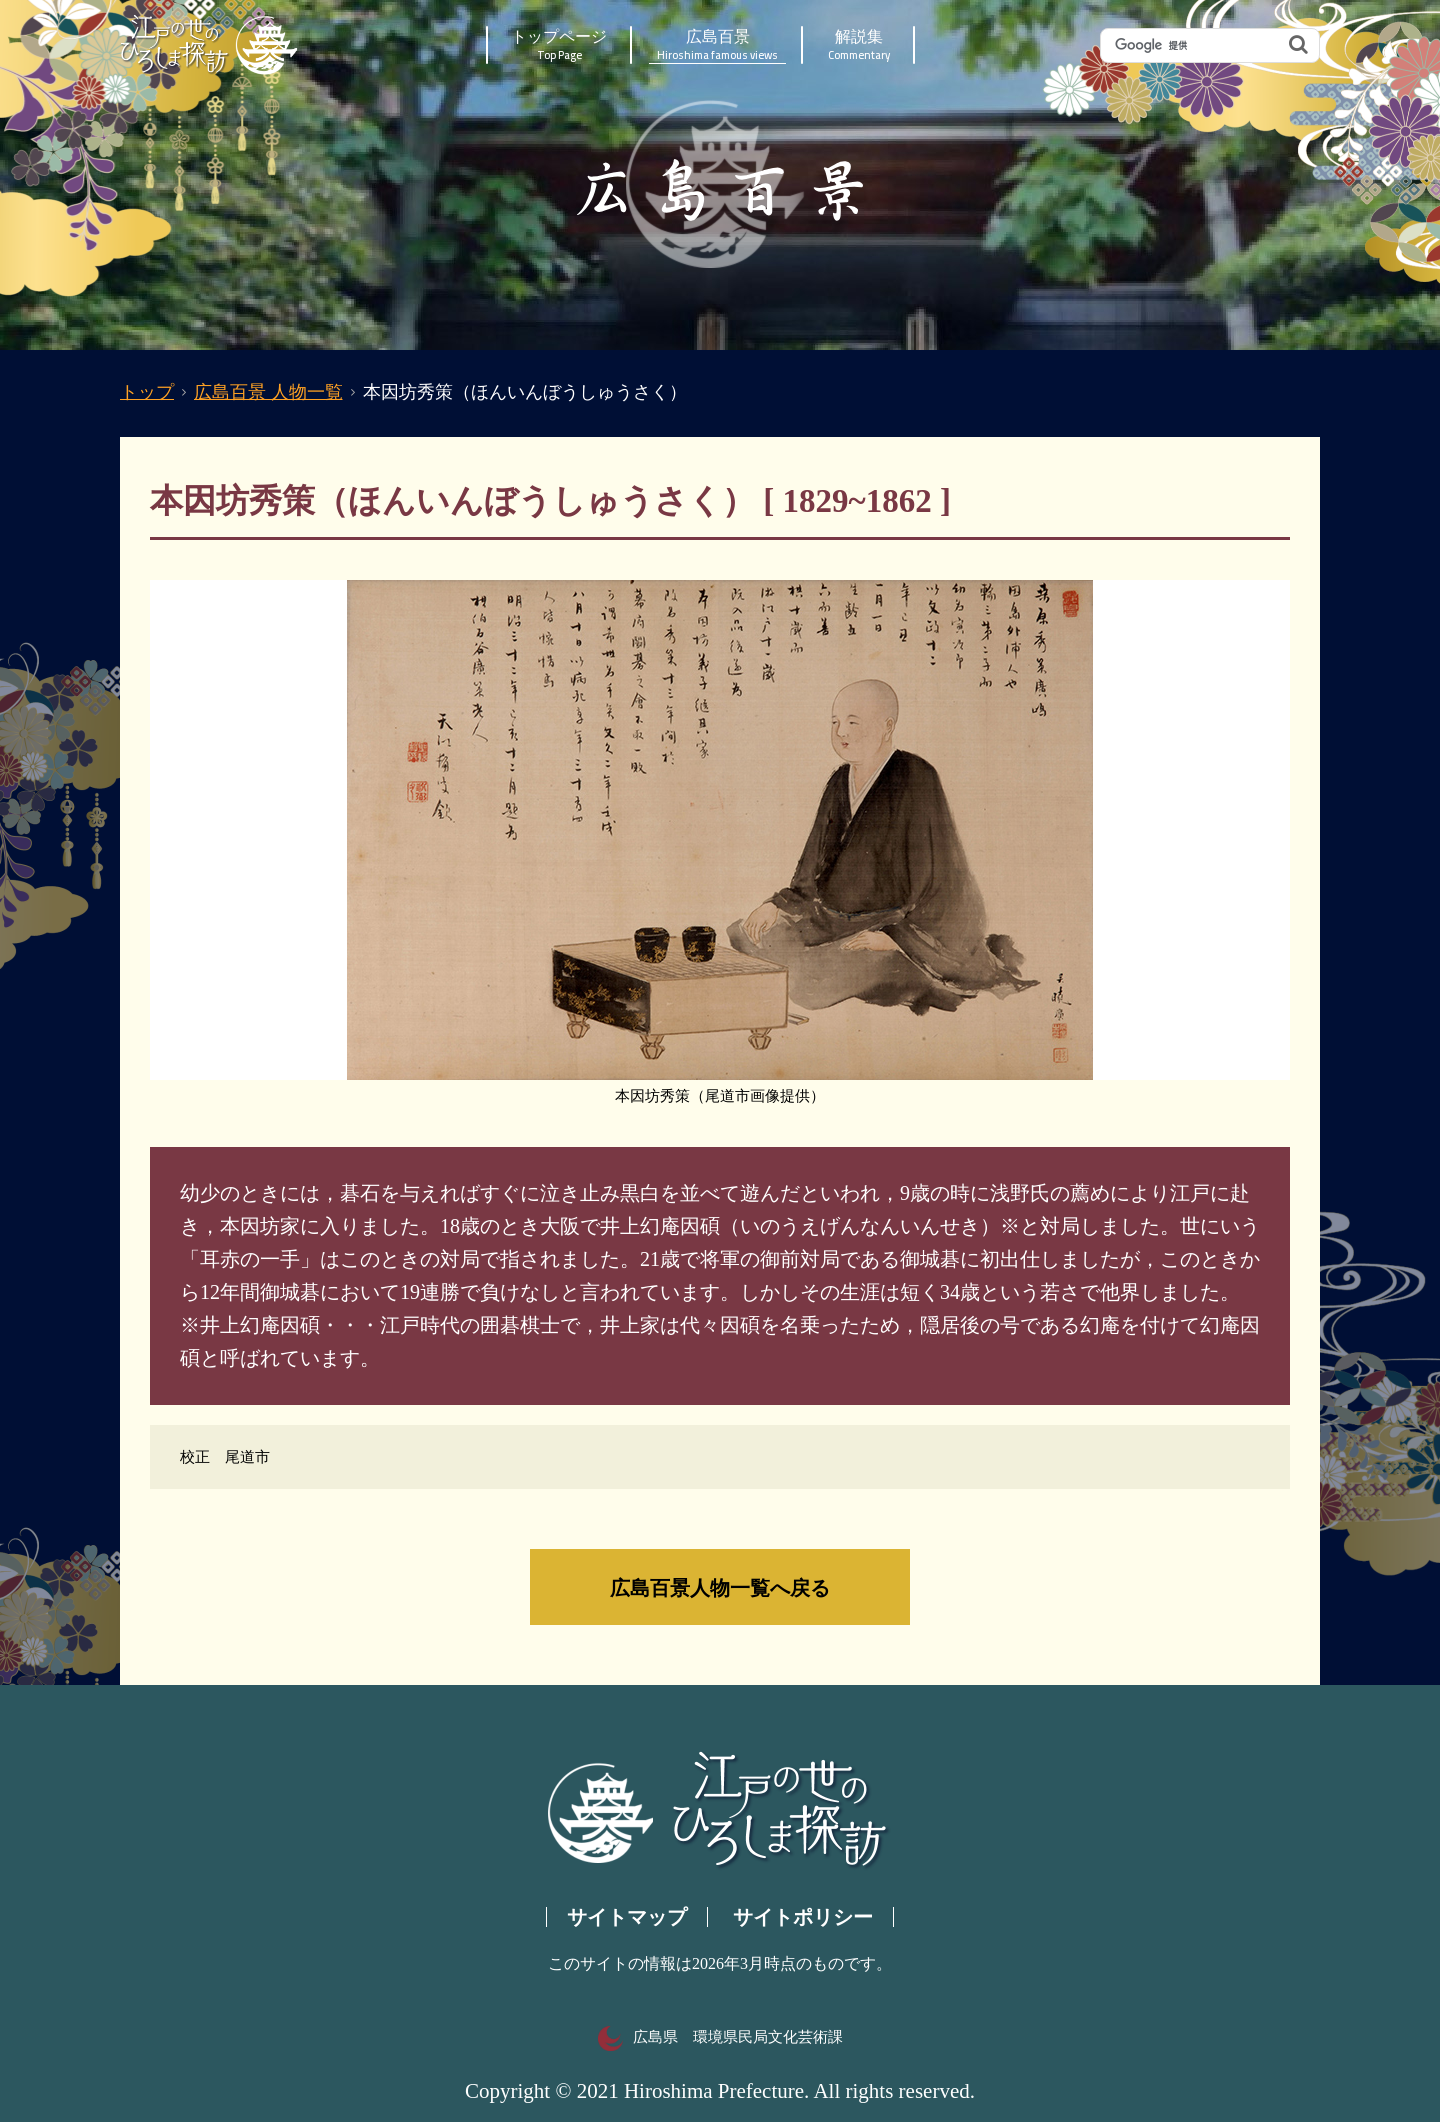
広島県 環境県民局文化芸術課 (720, 2037)
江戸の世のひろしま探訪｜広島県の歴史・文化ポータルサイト (210, 45)
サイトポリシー (803, 1917)
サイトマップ (627, 1917)
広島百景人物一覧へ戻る (720, 1587)
